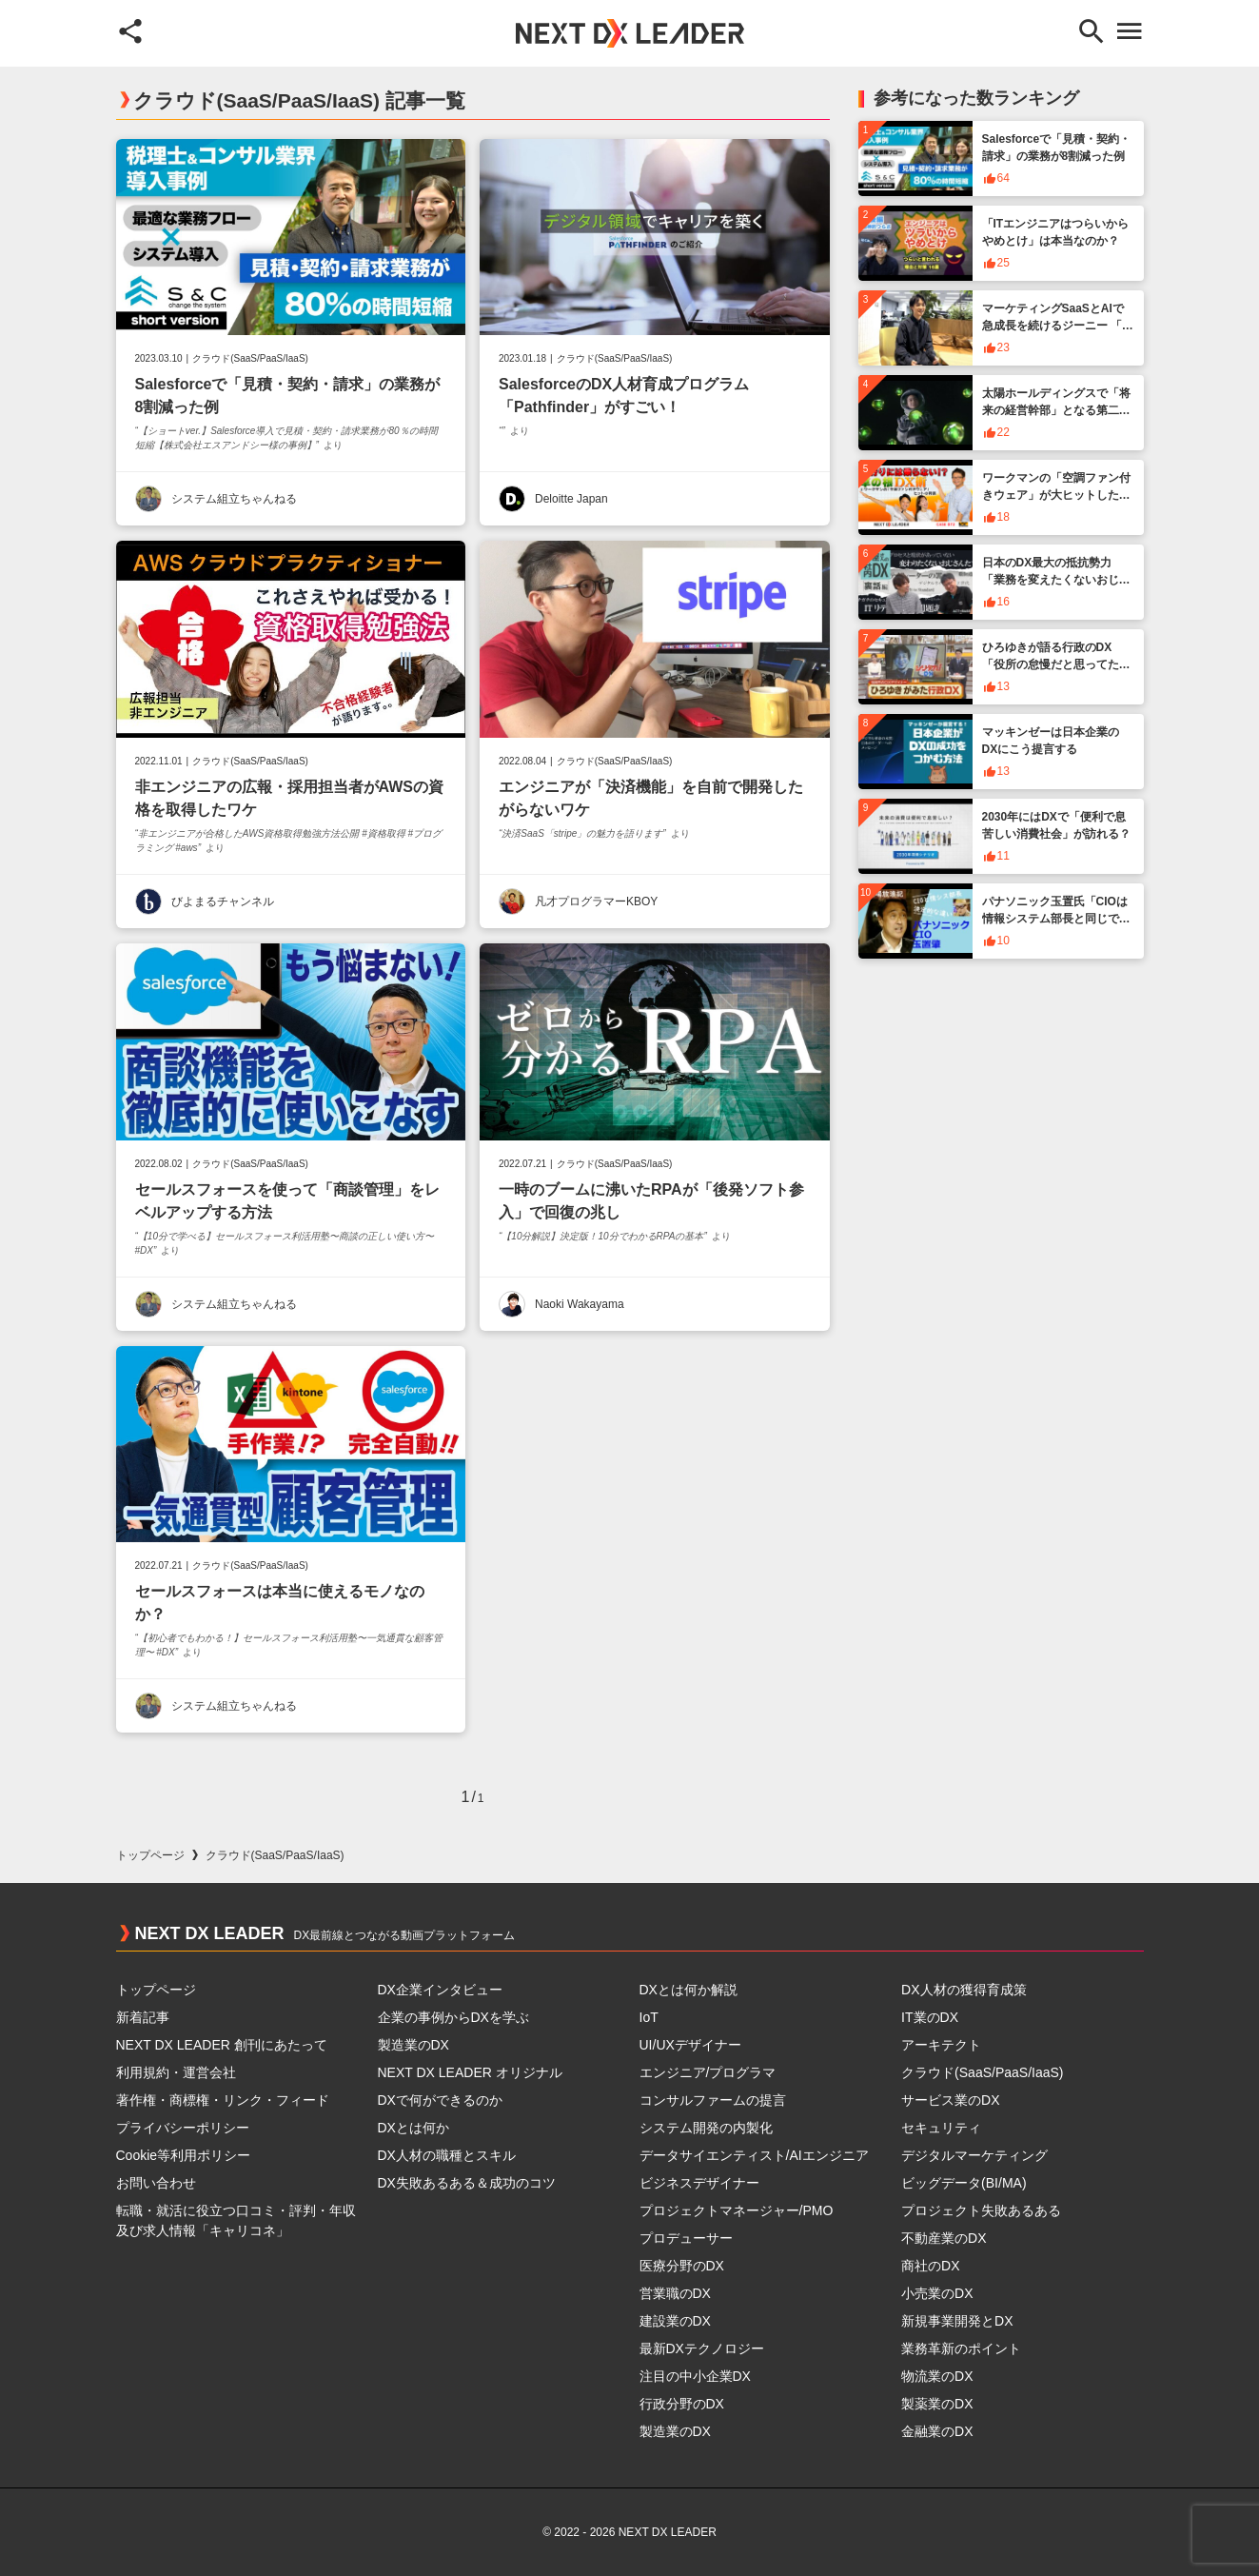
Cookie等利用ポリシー (183, 2155)
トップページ (150, 1855)
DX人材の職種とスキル (447, 2155)
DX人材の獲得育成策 (963, 1989)
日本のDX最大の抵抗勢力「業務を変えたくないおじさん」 (1056, 580)
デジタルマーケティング (974, 2155)
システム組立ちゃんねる (234, 498)
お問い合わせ (156, 2182)
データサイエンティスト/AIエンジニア (754, 2155)
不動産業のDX (943, 2238)
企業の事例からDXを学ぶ (453, 2017)
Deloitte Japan (571, 498)
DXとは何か (413, 2127)
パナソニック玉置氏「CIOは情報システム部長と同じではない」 (1056, 918)
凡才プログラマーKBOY (596, 901)
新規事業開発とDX (957, 2320)
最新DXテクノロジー (701, 2348)
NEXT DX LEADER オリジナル (470, 2072)
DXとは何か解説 (688, 1989)
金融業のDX (937, 2431)
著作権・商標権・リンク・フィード (222, 2100)
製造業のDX (413, 2044)
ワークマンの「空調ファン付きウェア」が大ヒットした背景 (1056, 495)
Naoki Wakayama (579, 1304)
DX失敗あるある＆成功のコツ (467, 2182)
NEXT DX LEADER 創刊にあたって (221, 2044)
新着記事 (142, 2017)
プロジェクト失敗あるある (981, 2210)
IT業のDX (929, 2017)
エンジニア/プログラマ (708, 2072)
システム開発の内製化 (706, 2127)
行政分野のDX (681, 2403)
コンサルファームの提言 (712, 2100)
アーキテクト (941, 2044)
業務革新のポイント (961, 2348)
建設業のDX (675, 2320)
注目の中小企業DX (695, 2376)
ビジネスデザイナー (699, 2182)
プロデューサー (686, 2238)
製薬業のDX (937, 2403)
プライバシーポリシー (182, 2127)
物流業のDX (937, 2376)
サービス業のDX (950, 2100)
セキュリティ (941, 2127)
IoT (649, 2017)
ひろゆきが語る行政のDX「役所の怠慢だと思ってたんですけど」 (1056, 664)
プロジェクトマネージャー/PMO (736, 2210)
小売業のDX (937, 2293)
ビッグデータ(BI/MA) (963, 2182)
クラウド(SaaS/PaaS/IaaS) (250, 359)
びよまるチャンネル (222, 901)
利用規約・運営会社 (176, 2072)
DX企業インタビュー (440, 1989)
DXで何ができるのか (440, 2100)
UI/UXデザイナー (690, 2044)
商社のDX (930, 2265)
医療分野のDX (681, 2265)
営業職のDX (675, 2293)
